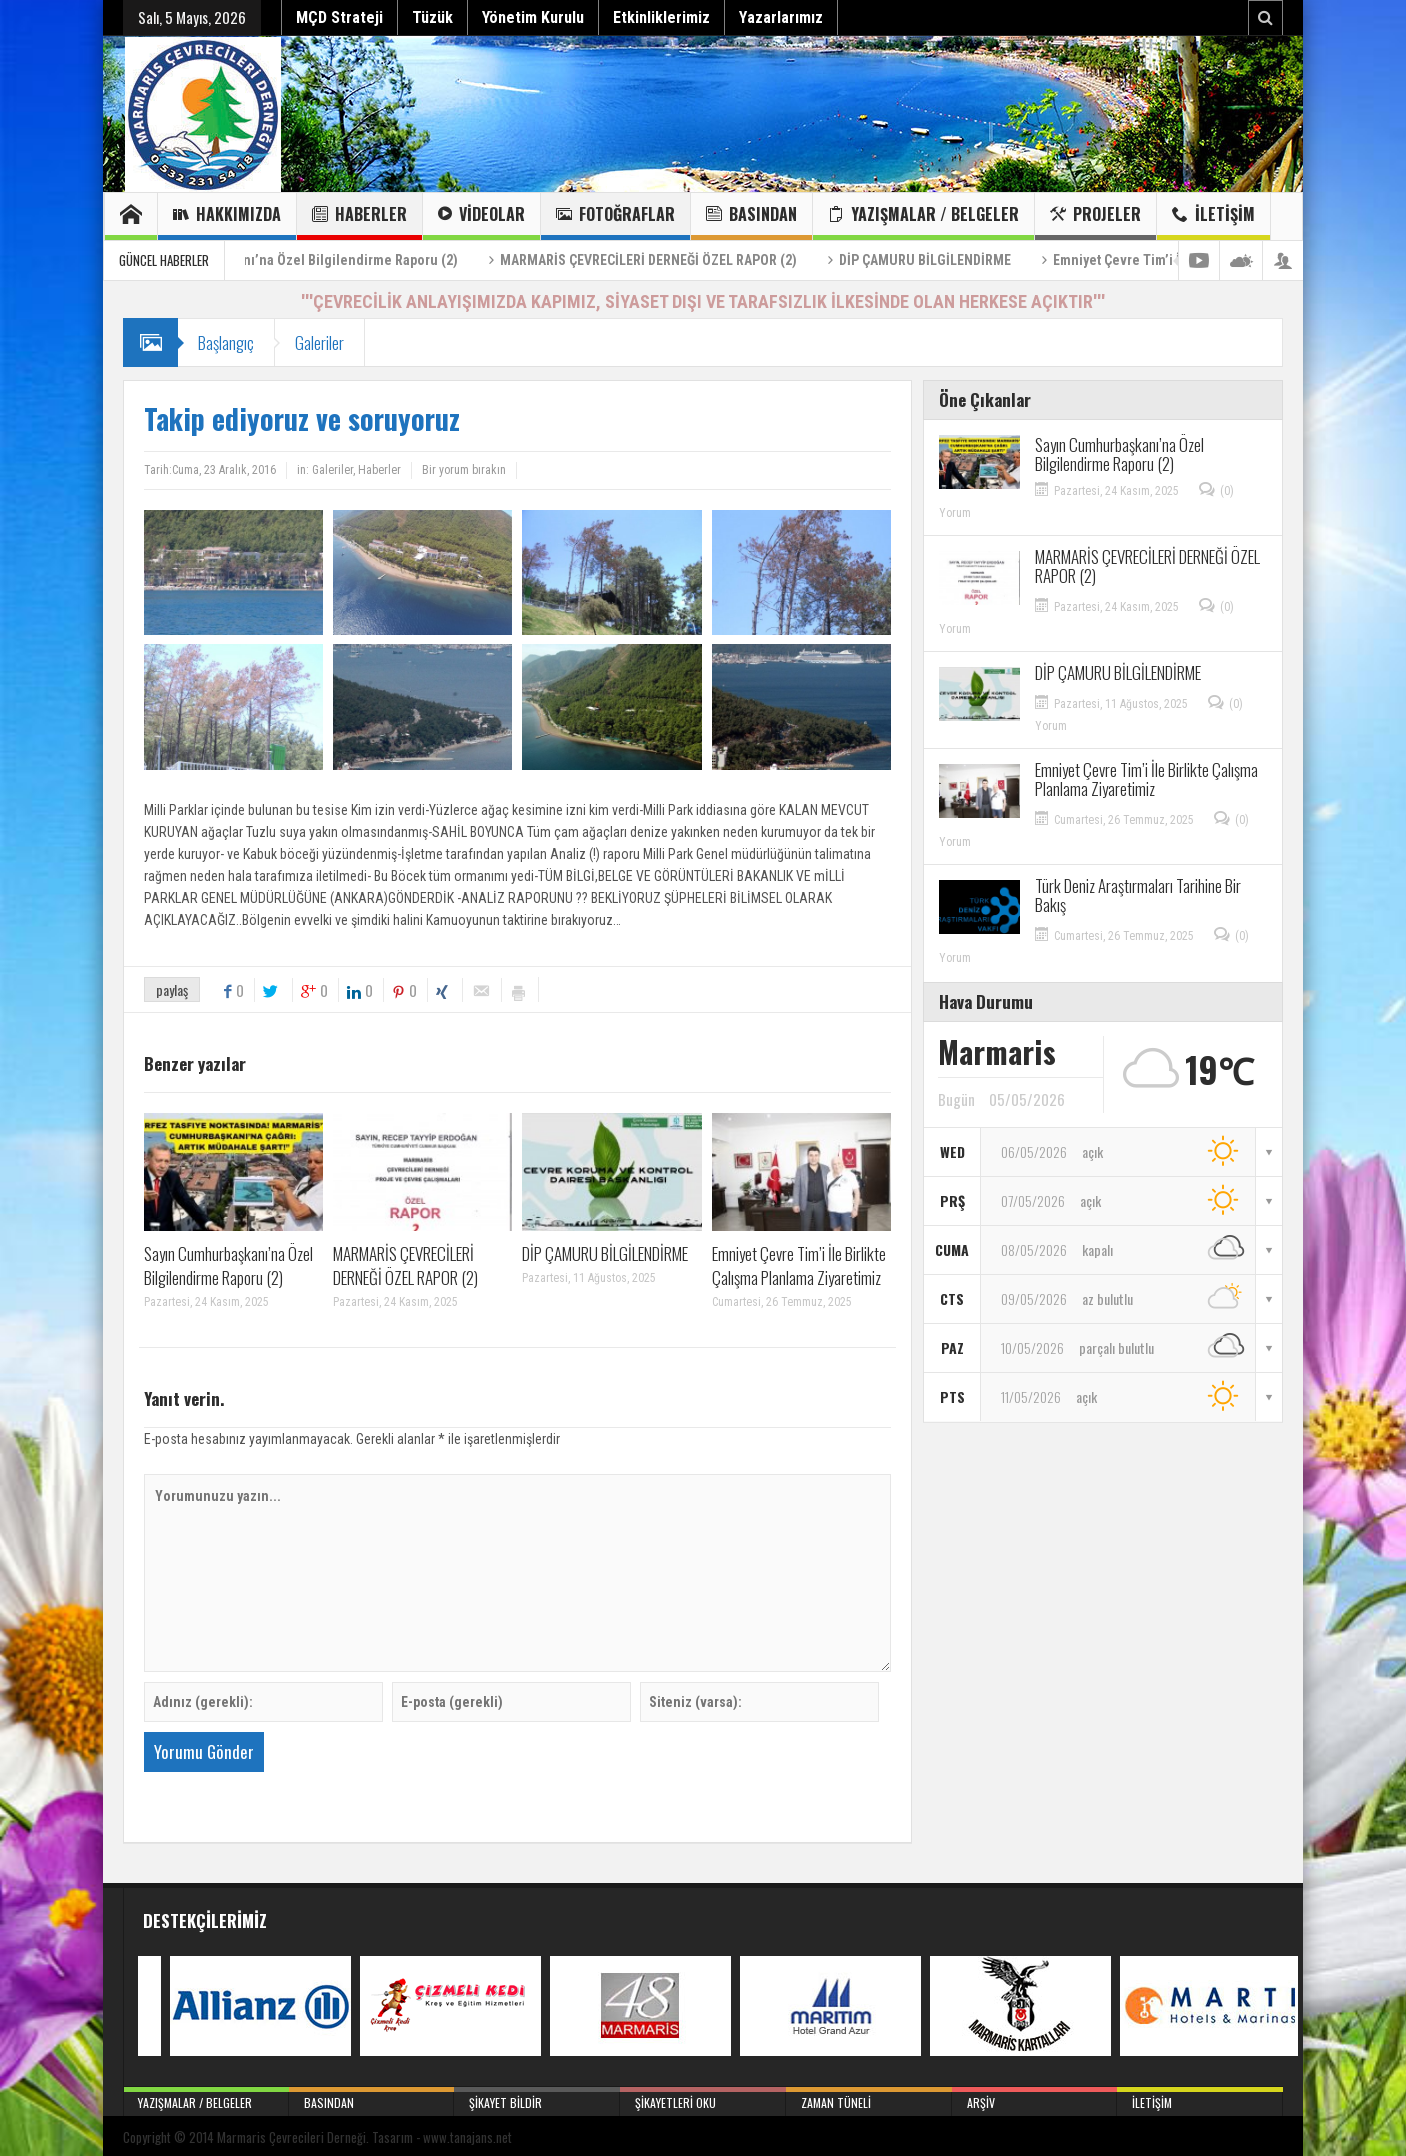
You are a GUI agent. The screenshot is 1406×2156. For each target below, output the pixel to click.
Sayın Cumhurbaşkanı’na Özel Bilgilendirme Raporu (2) (357, 260)
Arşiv (1035, 2099)
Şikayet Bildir (537, 2099)
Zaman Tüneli (869, 2099)
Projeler (1095, 216)
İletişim (1213, 216)
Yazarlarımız (781, 17)
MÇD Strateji (339, 17)
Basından (751, 216)
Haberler (359, 216)
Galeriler (319, 342)
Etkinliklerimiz (661, 17)
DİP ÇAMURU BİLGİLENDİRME (991, 260)
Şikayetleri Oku (703, 2099)
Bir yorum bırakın (464, 470)
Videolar (481, 216)
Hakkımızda (227, 216)
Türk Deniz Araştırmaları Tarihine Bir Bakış (1138, 895)
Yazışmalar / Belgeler (923, 216)
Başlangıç (226, 342)
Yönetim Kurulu (533, 17)
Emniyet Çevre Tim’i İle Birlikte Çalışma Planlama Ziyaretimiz (799, 1265)
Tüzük (432, 17)
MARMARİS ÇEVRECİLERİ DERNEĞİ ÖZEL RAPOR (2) (714, 260)
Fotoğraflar (615, 216)
